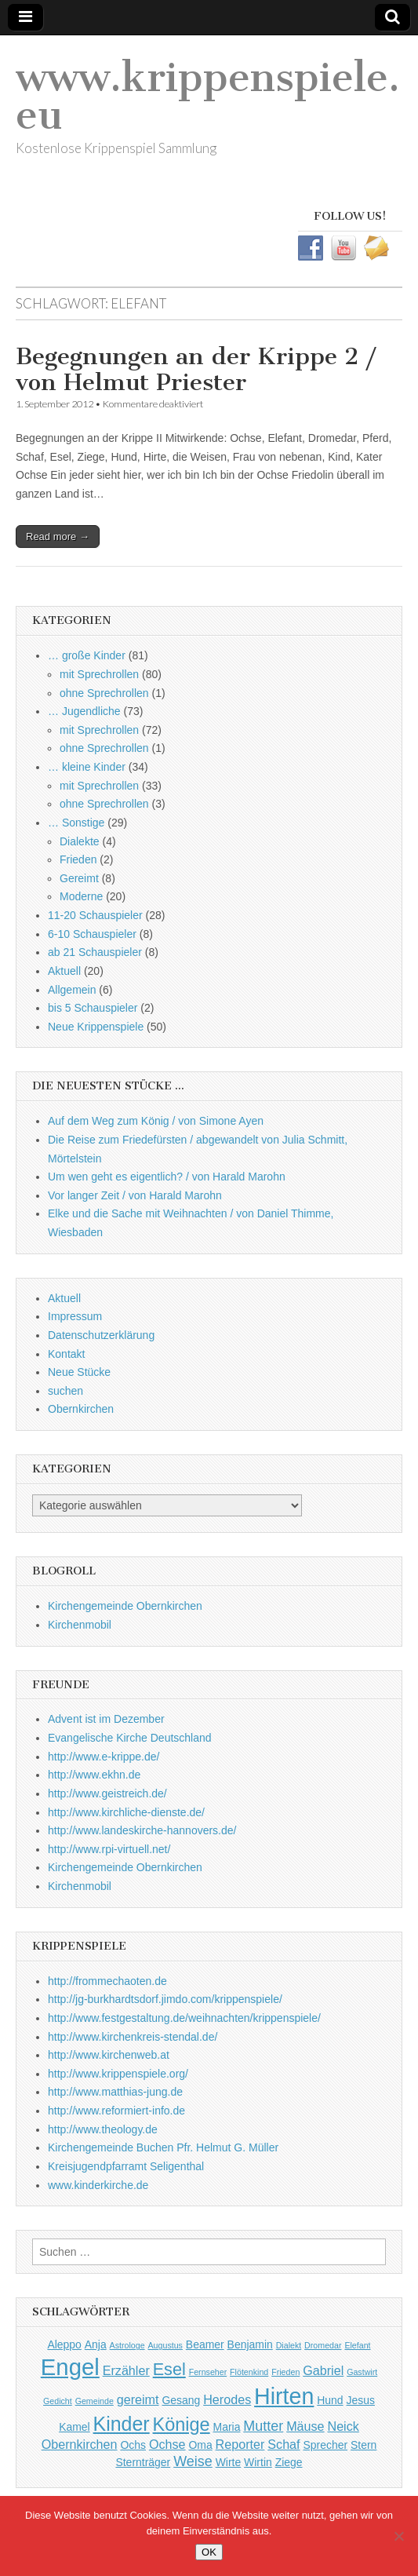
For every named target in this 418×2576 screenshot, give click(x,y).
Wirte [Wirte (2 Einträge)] (229, 2462)
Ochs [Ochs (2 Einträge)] (133, 2445)
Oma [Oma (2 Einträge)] (200, 2445)
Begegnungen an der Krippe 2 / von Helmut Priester (196, 369)
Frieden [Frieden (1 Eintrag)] (285, 2372)
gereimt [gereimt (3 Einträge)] (138, 2399)
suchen (65, 1391)
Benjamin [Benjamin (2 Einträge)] (250, 2344)
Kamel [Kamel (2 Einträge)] (74, 2427)
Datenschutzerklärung (101, 1335)
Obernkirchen (81, 1409)
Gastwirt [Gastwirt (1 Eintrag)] (362, 2372)
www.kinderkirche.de (98, 2185)
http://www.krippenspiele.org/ (118, 2073)
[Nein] (398, 2536)
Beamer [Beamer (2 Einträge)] (205, 2344)
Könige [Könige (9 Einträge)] (181, 2424)
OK (209, 2552)
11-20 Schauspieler (95, 915)
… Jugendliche (84, 711)
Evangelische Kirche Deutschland (130, 1737)
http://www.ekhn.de (94, 1774)
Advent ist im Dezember (106, 1719)
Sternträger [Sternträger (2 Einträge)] (142, 2462)
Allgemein (72, 989)
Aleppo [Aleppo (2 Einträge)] (64, 2344)
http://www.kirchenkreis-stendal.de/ (132, 2037)
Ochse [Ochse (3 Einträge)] (167, 2444)
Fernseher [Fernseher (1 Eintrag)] (208, 2372)
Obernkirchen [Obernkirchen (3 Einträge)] (80, 2444)
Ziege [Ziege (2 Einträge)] (289, 2462)
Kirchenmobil (79, 1624)
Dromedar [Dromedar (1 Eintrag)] (322, 2345)
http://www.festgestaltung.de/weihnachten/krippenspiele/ (184, 2018)
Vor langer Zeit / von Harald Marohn (135, 1195)
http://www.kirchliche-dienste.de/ (126, 1812)
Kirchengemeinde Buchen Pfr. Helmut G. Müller (163, 2147)
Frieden (78, 859)
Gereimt (79, 878)
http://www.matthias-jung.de (115, 2091)
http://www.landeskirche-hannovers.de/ (142, 1830)
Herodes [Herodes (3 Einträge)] (227, 2399)
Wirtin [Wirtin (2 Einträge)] (258, 2462)
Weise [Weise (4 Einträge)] (193, 2461)
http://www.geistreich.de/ (107, 1793)
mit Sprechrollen (99, 674)
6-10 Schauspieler (92, 934)
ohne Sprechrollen (104, 693)
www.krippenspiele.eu (208, 96)
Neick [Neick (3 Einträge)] (342, 2426)
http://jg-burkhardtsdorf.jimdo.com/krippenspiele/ (165, 1999)
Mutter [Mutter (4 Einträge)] (263, 2426)
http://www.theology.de (103, 2129)
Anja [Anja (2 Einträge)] (96, 2344)
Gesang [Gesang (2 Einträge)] (181, 2400)
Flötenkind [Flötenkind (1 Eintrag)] (249, 2372)
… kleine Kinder (86, 767)
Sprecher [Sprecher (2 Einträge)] (325, 2445)
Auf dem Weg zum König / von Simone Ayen (156, 1121)
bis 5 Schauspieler (92, 1008)
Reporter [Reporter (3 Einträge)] (240, 2444)
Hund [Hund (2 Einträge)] (330, 2400)
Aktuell (64, 971)
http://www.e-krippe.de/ (103, 1756)
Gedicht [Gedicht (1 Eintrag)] (57, 2401)
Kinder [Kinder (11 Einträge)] (121, 2424)
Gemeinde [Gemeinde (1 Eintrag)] (94, 2401)
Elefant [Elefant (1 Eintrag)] (357, 2345)
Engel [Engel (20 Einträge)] (70, 2367)
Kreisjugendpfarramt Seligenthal (126, 2166)
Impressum (75, 1316)
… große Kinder (86, 655)
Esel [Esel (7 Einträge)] (169, 2369)
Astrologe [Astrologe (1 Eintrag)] (127, 2345)
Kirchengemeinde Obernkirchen (125, 1606)
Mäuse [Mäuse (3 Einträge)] (305, 2426)
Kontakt (66, 1354)
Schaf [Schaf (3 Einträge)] (283, 2444)
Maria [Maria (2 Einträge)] (227, 2427)
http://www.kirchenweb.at (108, 2055)
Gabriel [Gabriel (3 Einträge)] (323, 2370)
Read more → (57, 536)
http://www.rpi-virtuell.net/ (109, 1849)
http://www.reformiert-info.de (116, 2110)
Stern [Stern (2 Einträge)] (363, 2445)
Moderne (81, 896)
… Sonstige (76, 822)
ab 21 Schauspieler (95, 952)
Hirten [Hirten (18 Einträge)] (284, 2396)
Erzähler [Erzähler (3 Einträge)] (126, 2370)
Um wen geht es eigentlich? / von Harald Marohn (166, 1176)
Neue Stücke (79, 1372)
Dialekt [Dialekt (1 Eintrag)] (289, 2345)
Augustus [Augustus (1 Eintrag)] (165, 2345)
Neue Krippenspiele (96, 1026)
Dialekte (80, 841)
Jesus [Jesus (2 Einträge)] (361, 2400)
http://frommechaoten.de (107, 1981)
